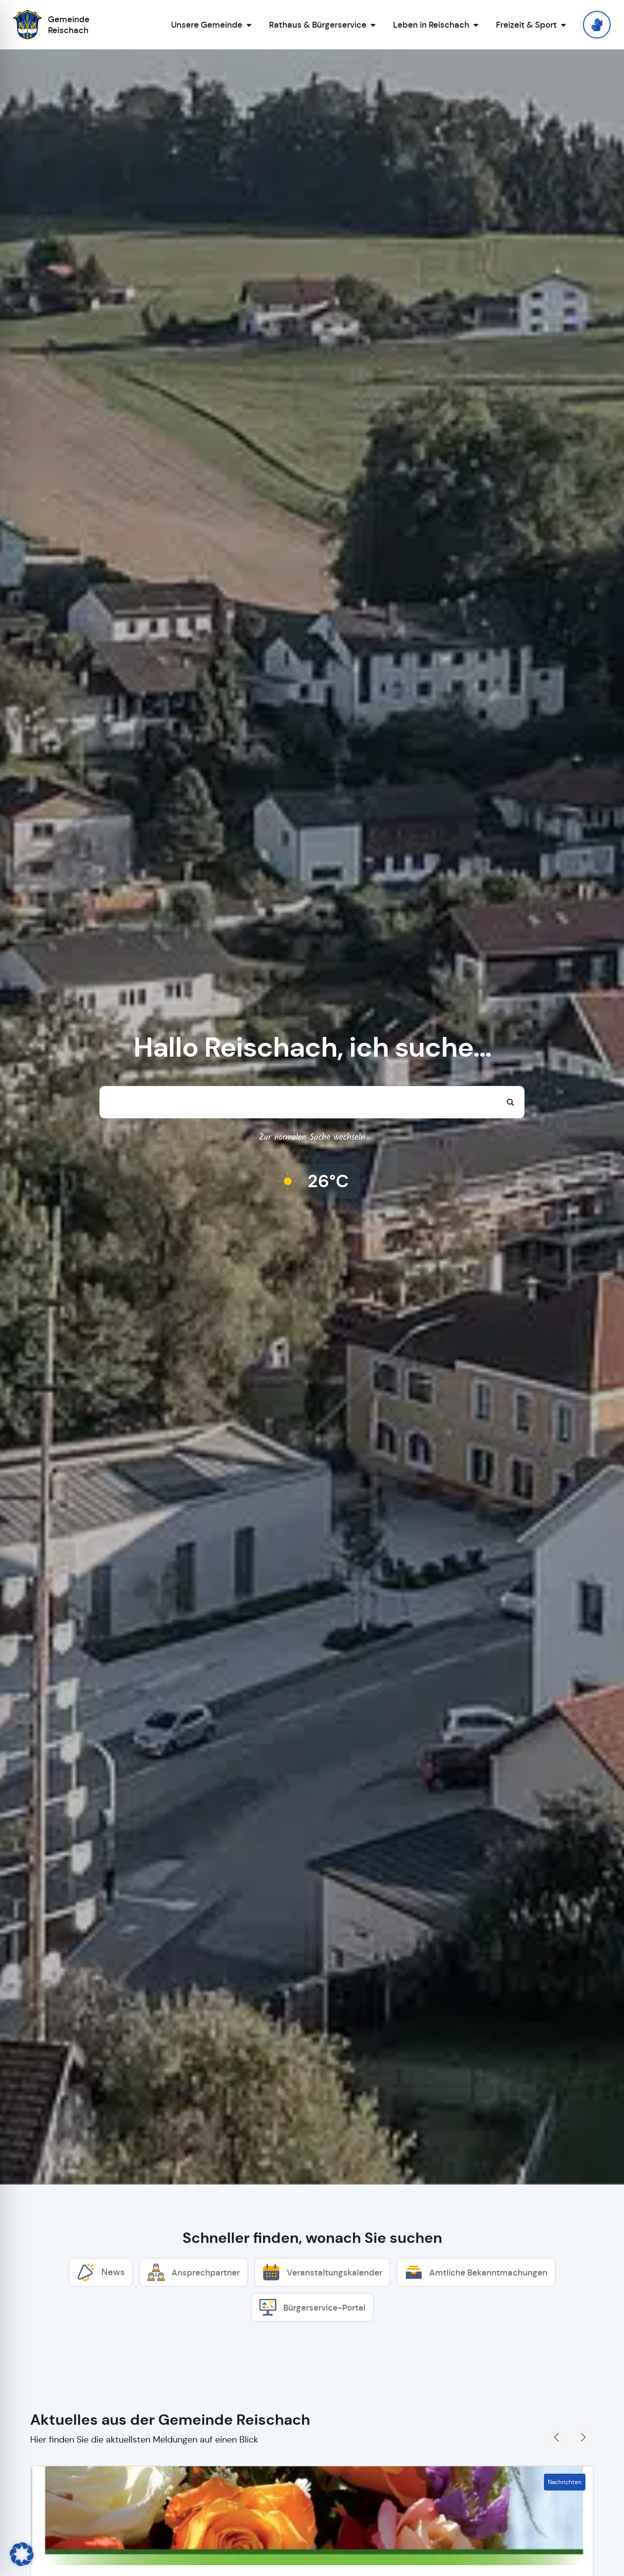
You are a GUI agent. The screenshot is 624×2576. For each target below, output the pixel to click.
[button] (22, 2554)
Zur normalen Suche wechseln (312, 1137)
